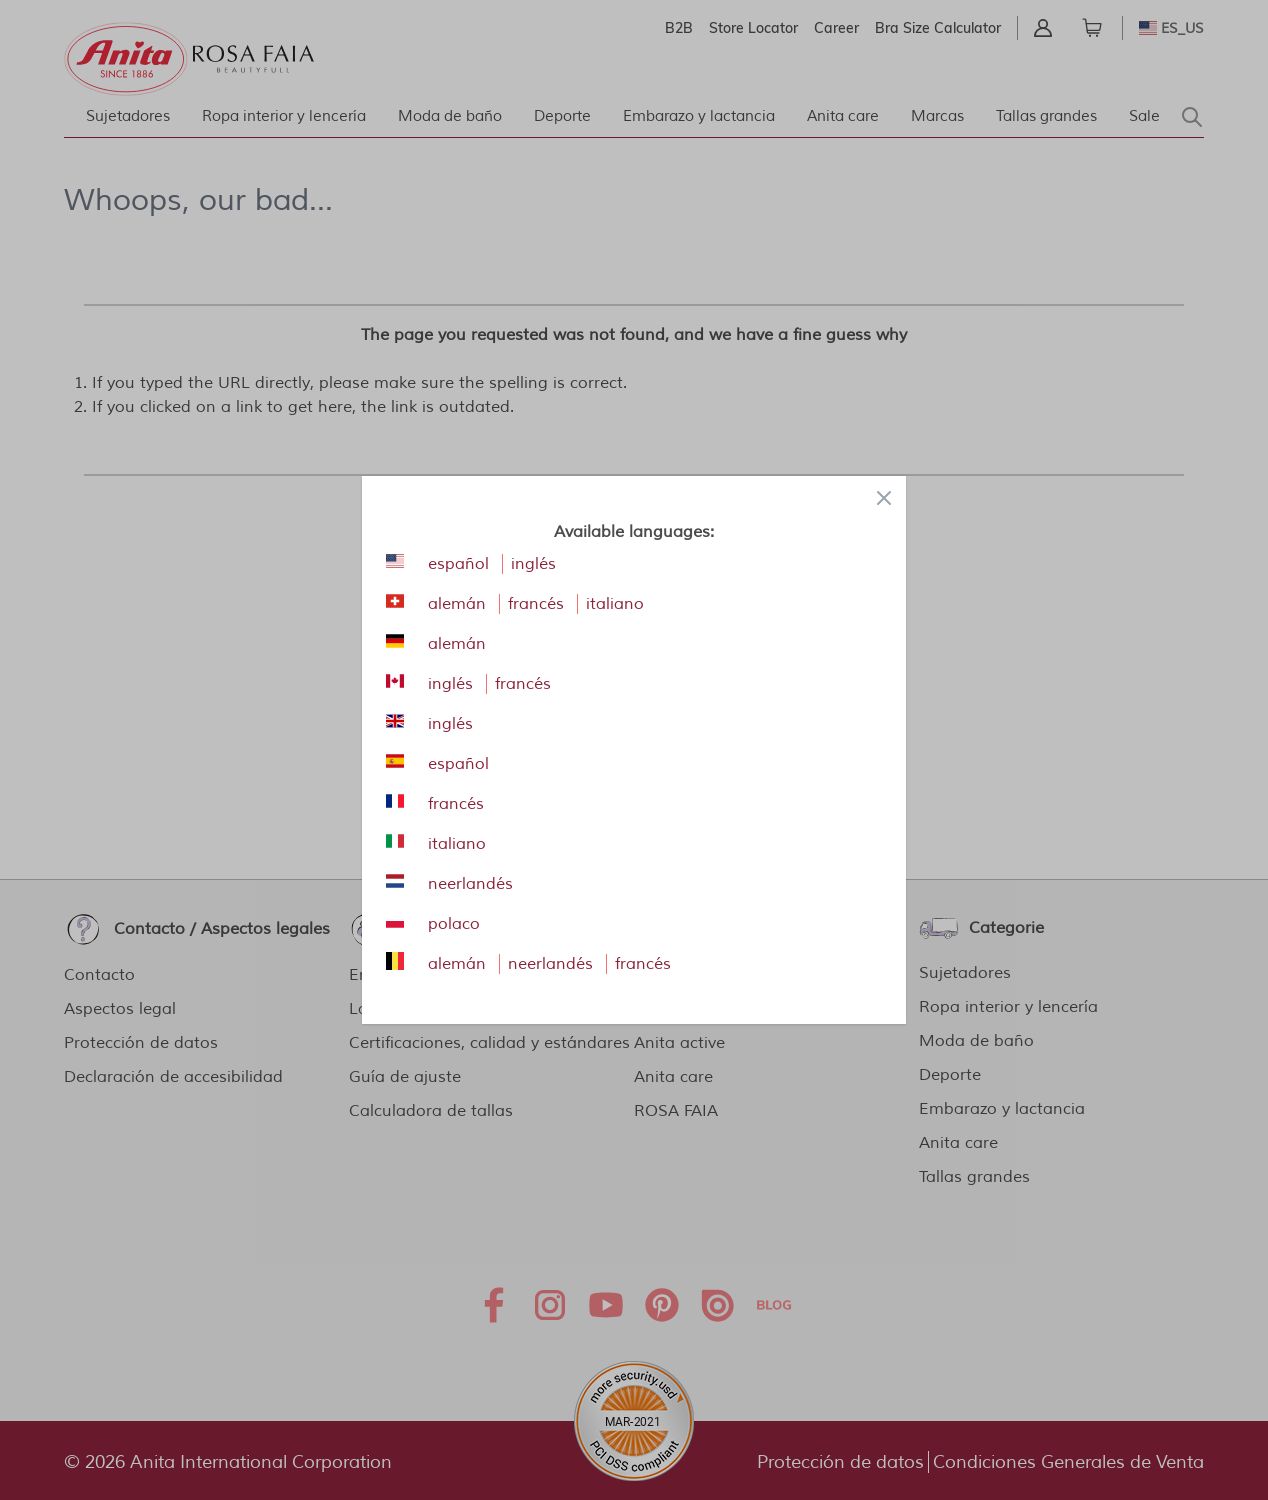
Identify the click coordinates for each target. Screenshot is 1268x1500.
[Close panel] (884, 498)
